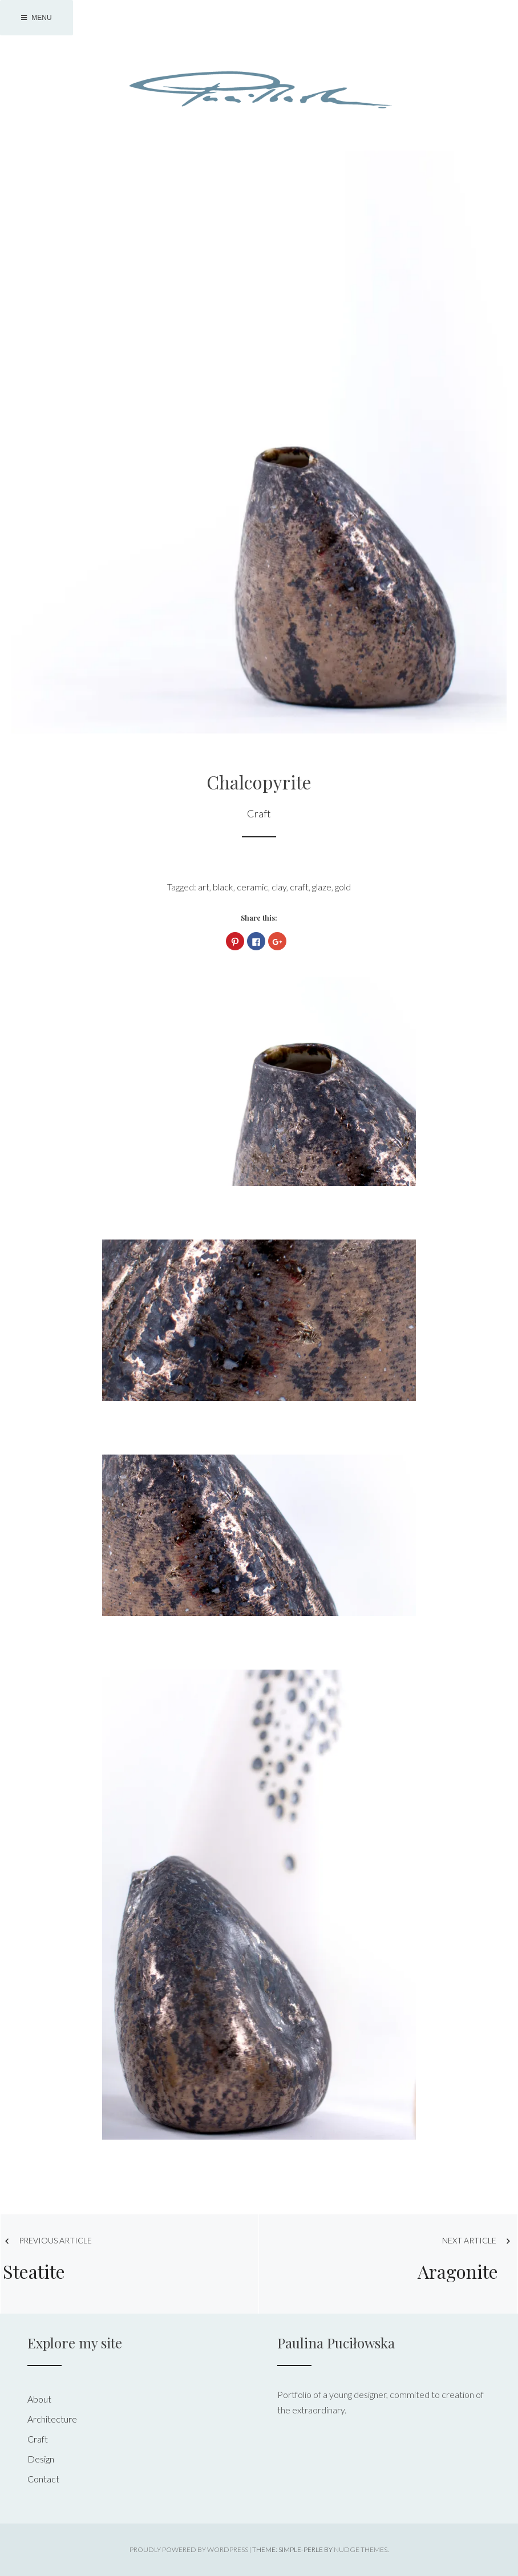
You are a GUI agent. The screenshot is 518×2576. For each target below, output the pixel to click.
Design (40, 2458)
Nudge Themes (360, 2549)
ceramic (252, 886)
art (203, 886)
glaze (321, 886)
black (223, 886)
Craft (259, 813)
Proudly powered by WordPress (189, 2549)
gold (343, 886)
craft (299, 886)
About (39, 2398)
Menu (36, 18)
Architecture (52, 2418)
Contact (43, 2478)
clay (279, 886)
